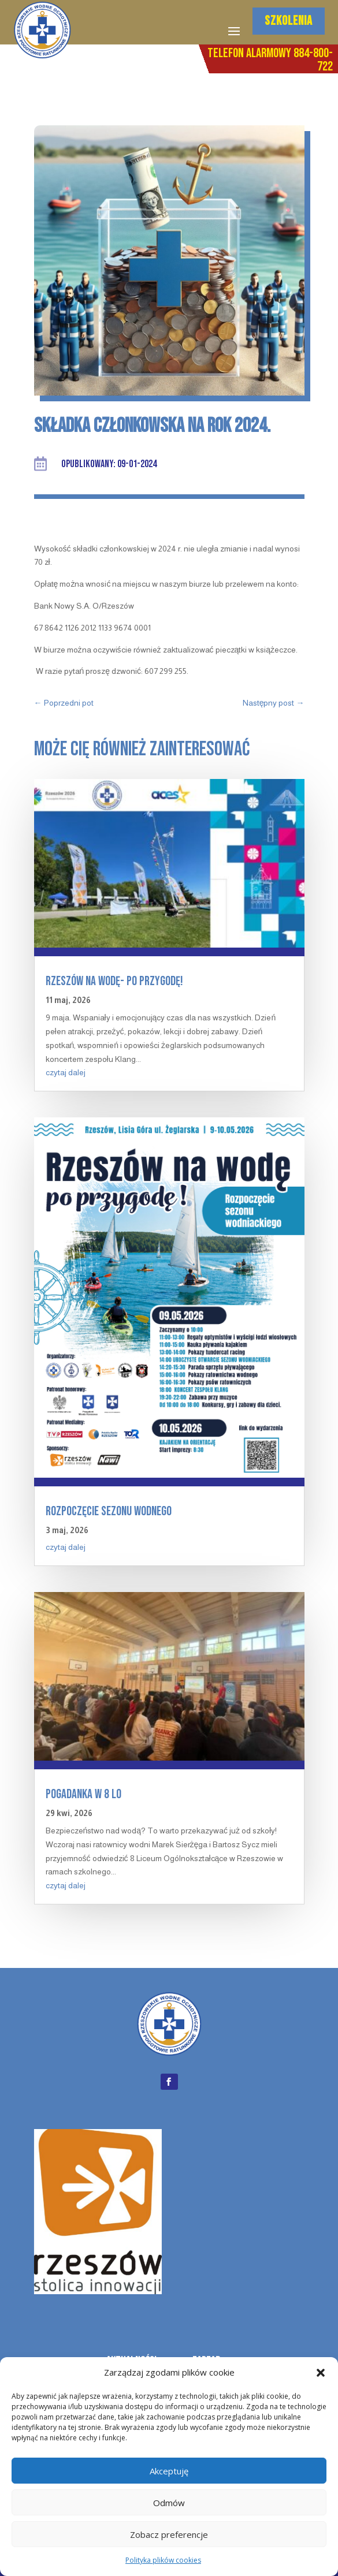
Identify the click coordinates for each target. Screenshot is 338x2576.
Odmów (169, 2502)
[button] (320, 2373)
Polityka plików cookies (163, 2560)
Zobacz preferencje (169, 2534)
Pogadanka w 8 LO (83, 1794)
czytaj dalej (66, 1072)
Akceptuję (169, 2471)
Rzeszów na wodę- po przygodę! (114, 981)
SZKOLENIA (289, 21)
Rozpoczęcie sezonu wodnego (109, 1511)
